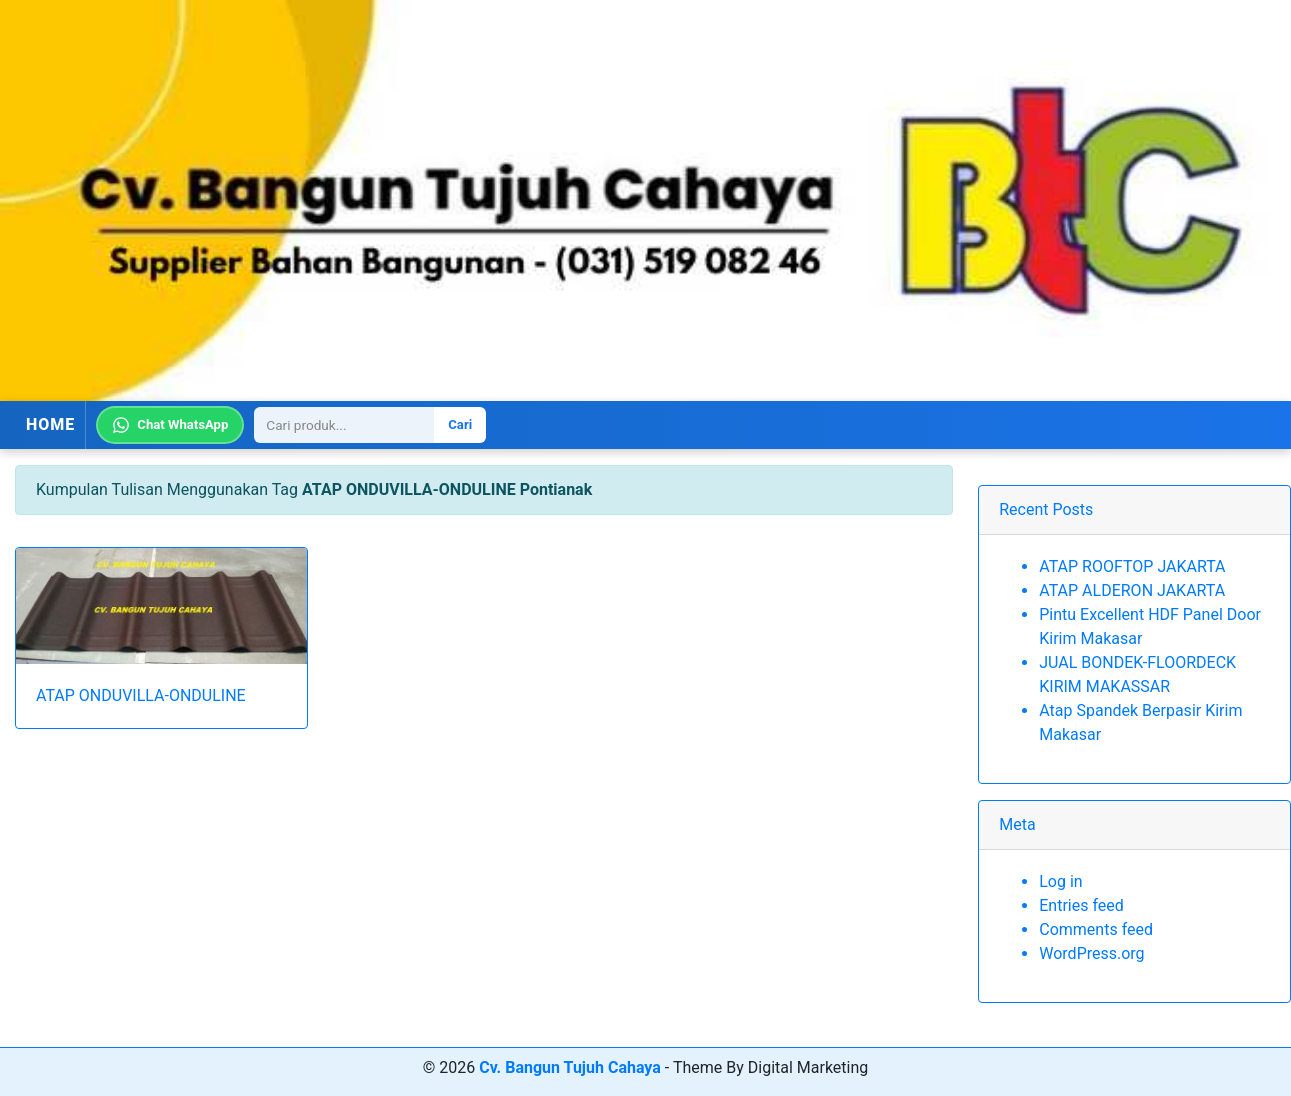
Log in (1060, 881)
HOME (50, 424)
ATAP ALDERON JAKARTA (1132, 590)
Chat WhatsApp (170, 425)
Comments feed (1096, 929)
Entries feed (1081, 905)
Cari (460, 424)
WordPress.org (1091, 953)
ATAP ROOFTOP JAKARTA (1132, 566)
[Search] (344, 425)
